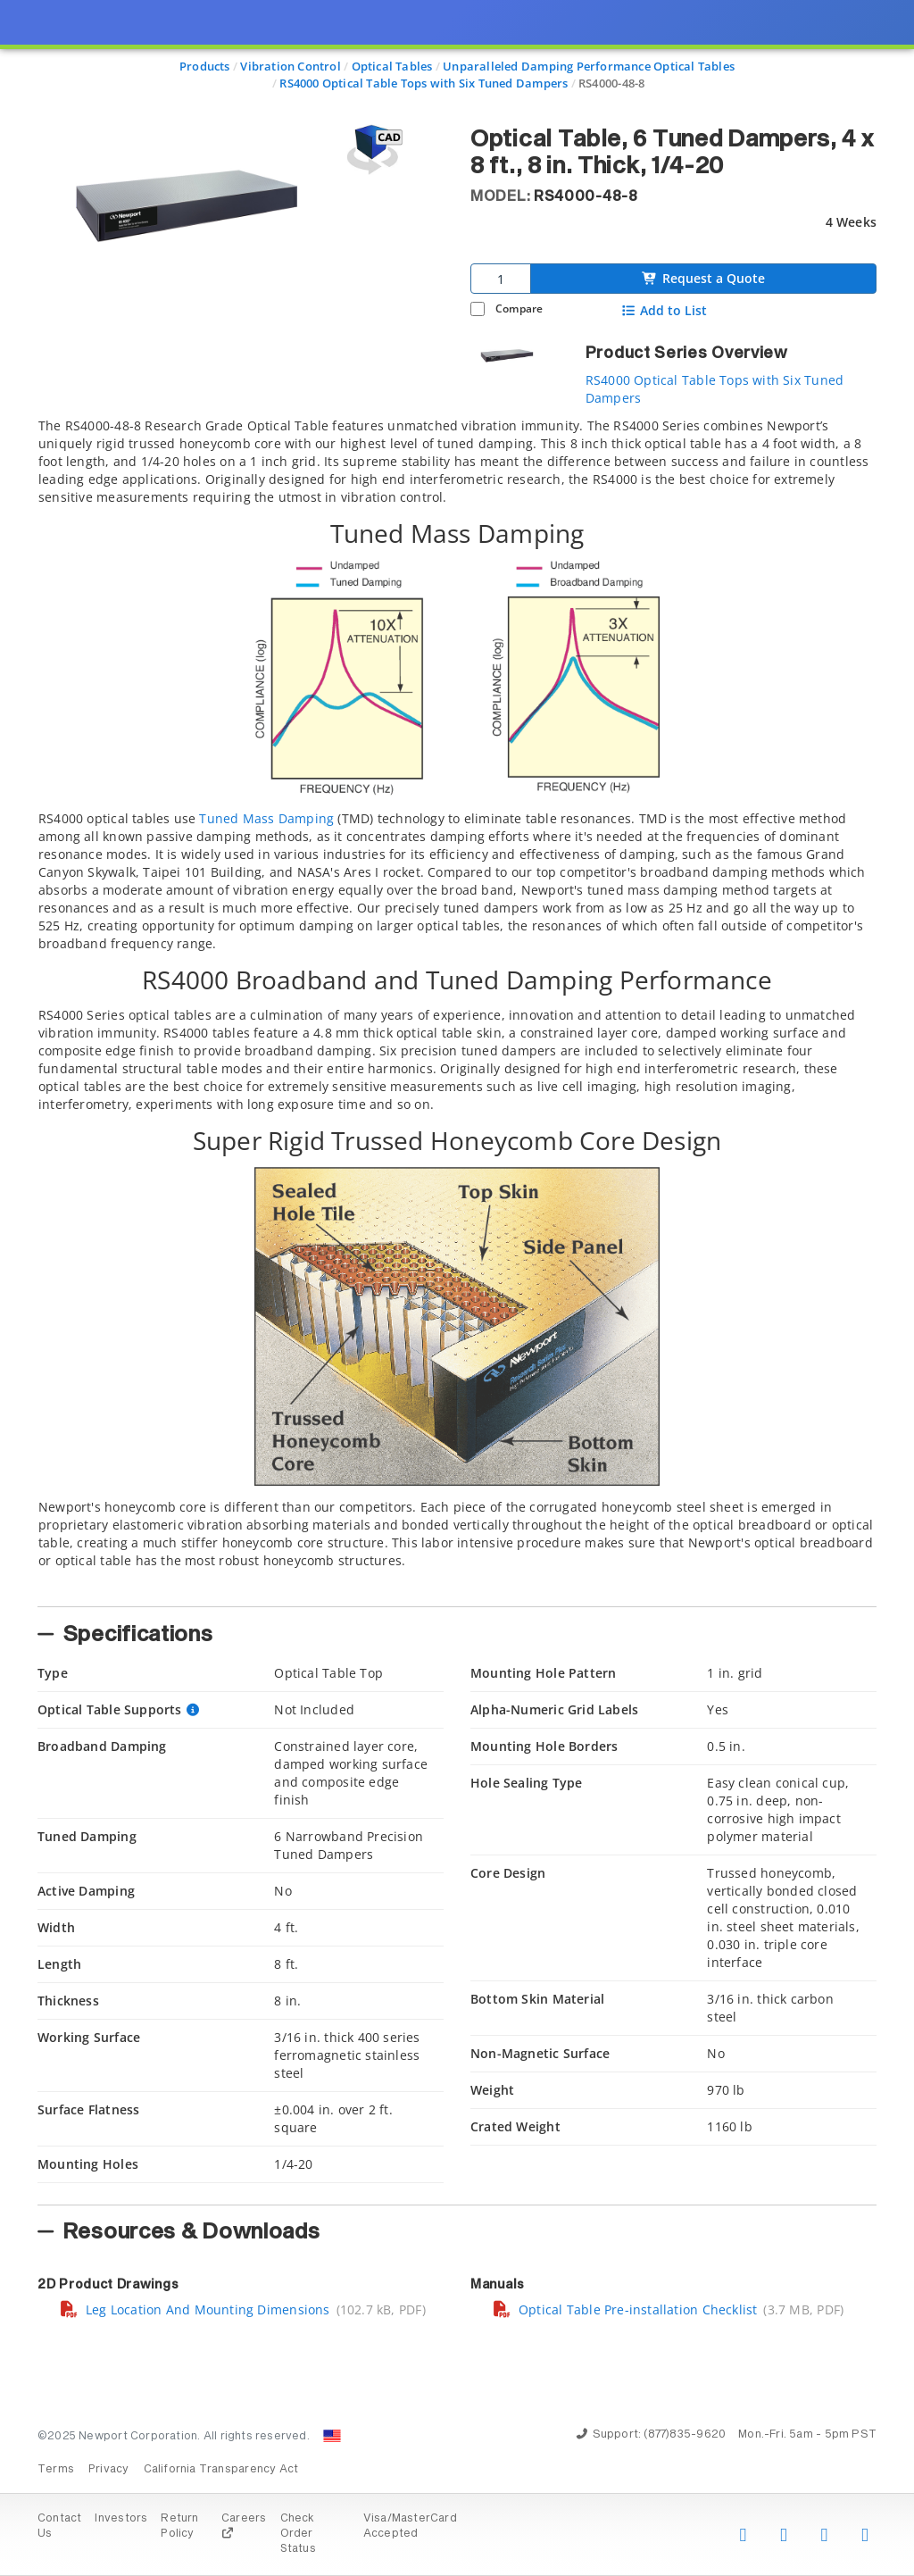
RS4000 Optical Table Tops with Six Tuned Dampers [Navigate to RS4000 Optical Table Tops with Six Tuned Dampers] (423, 83)
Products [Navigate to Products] (204, 66)
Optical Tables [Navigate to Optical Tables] (392, 66)
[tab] (457, 1006)
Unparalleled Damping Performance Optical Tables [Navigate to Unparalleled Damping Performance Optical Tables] (589, 66)
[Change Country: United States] (332, 2436)
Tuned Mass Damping (266, 818)
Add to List (664, 310)
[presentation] (457, 1288)
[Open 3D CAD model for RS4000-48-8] (372, 149)
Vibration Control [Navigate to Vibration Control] (290, 66)
